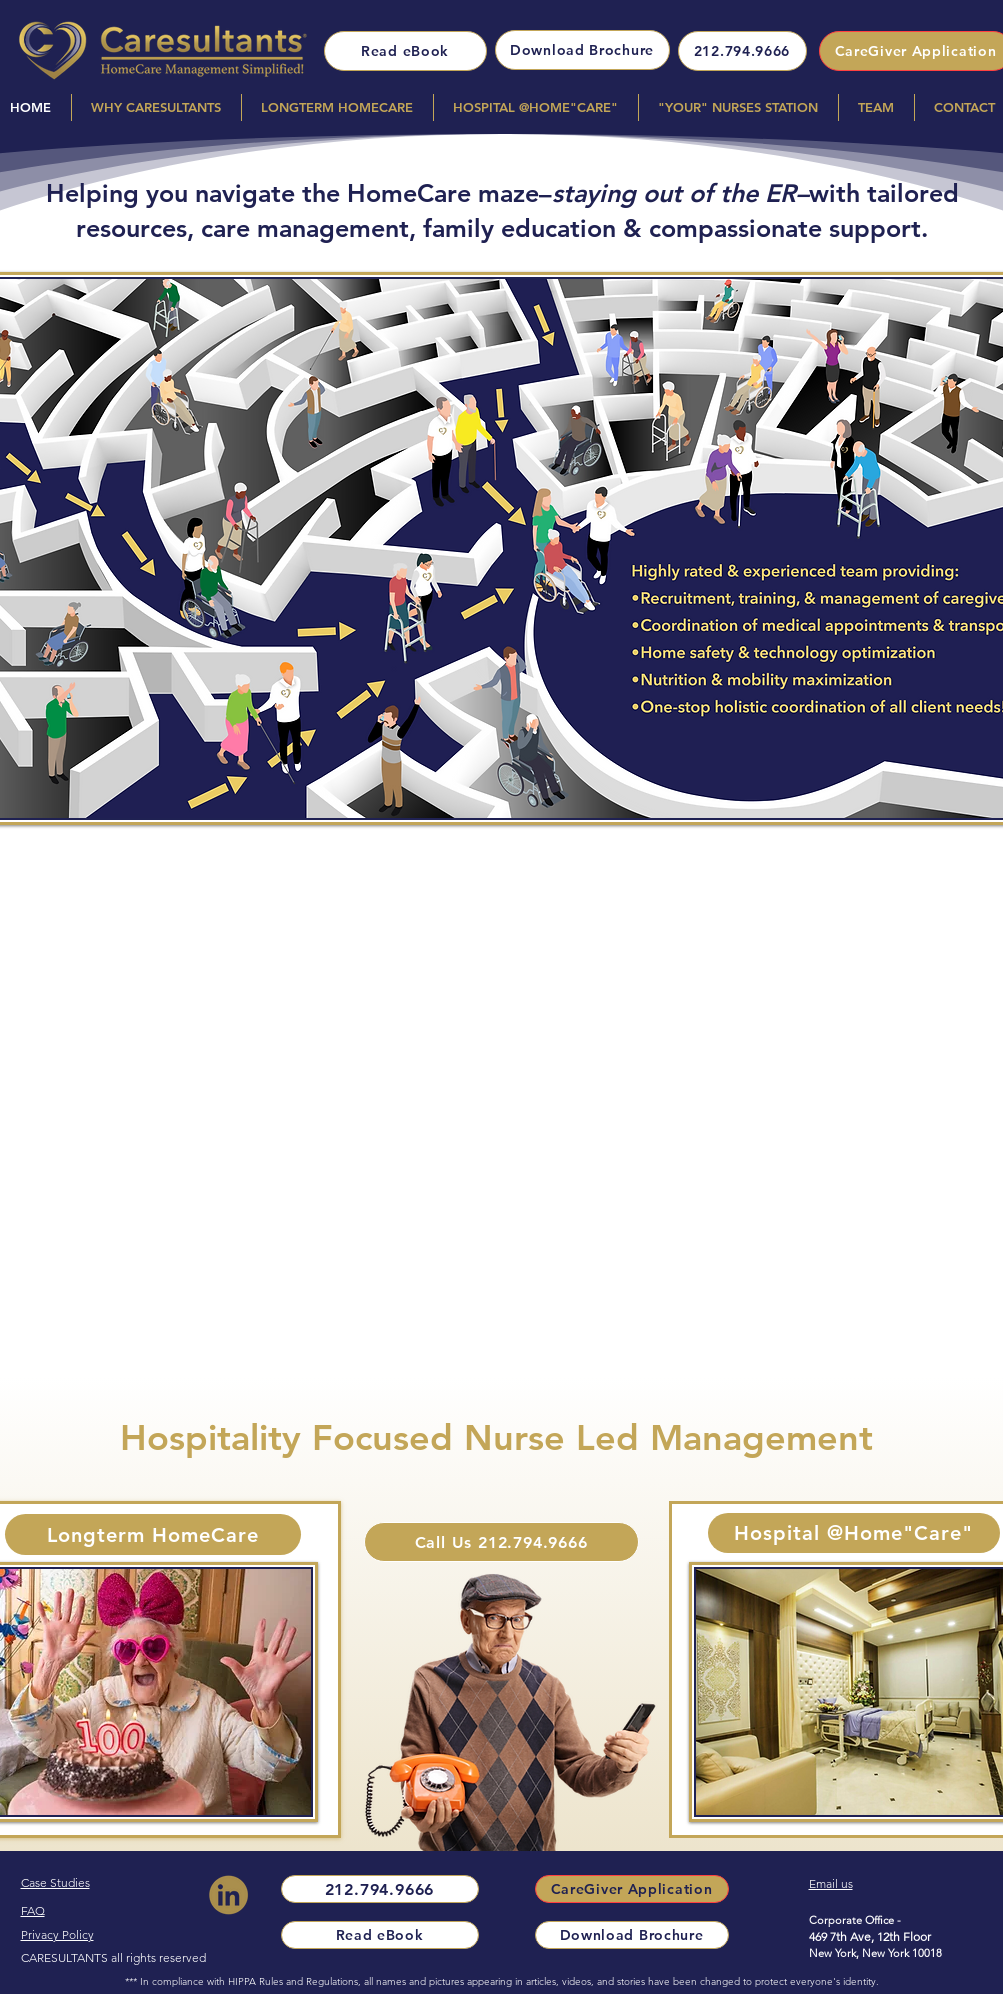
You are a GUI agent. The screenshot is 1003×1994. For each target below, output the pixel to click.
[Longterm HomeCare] (153, 1534)
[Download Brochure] (582, 50)
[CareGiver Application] (632, 1889)
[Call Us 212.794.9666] (501, 1542)
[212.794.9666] (742, 51)
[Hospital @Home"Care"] (854, 1533)
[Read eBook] (405, 51)
